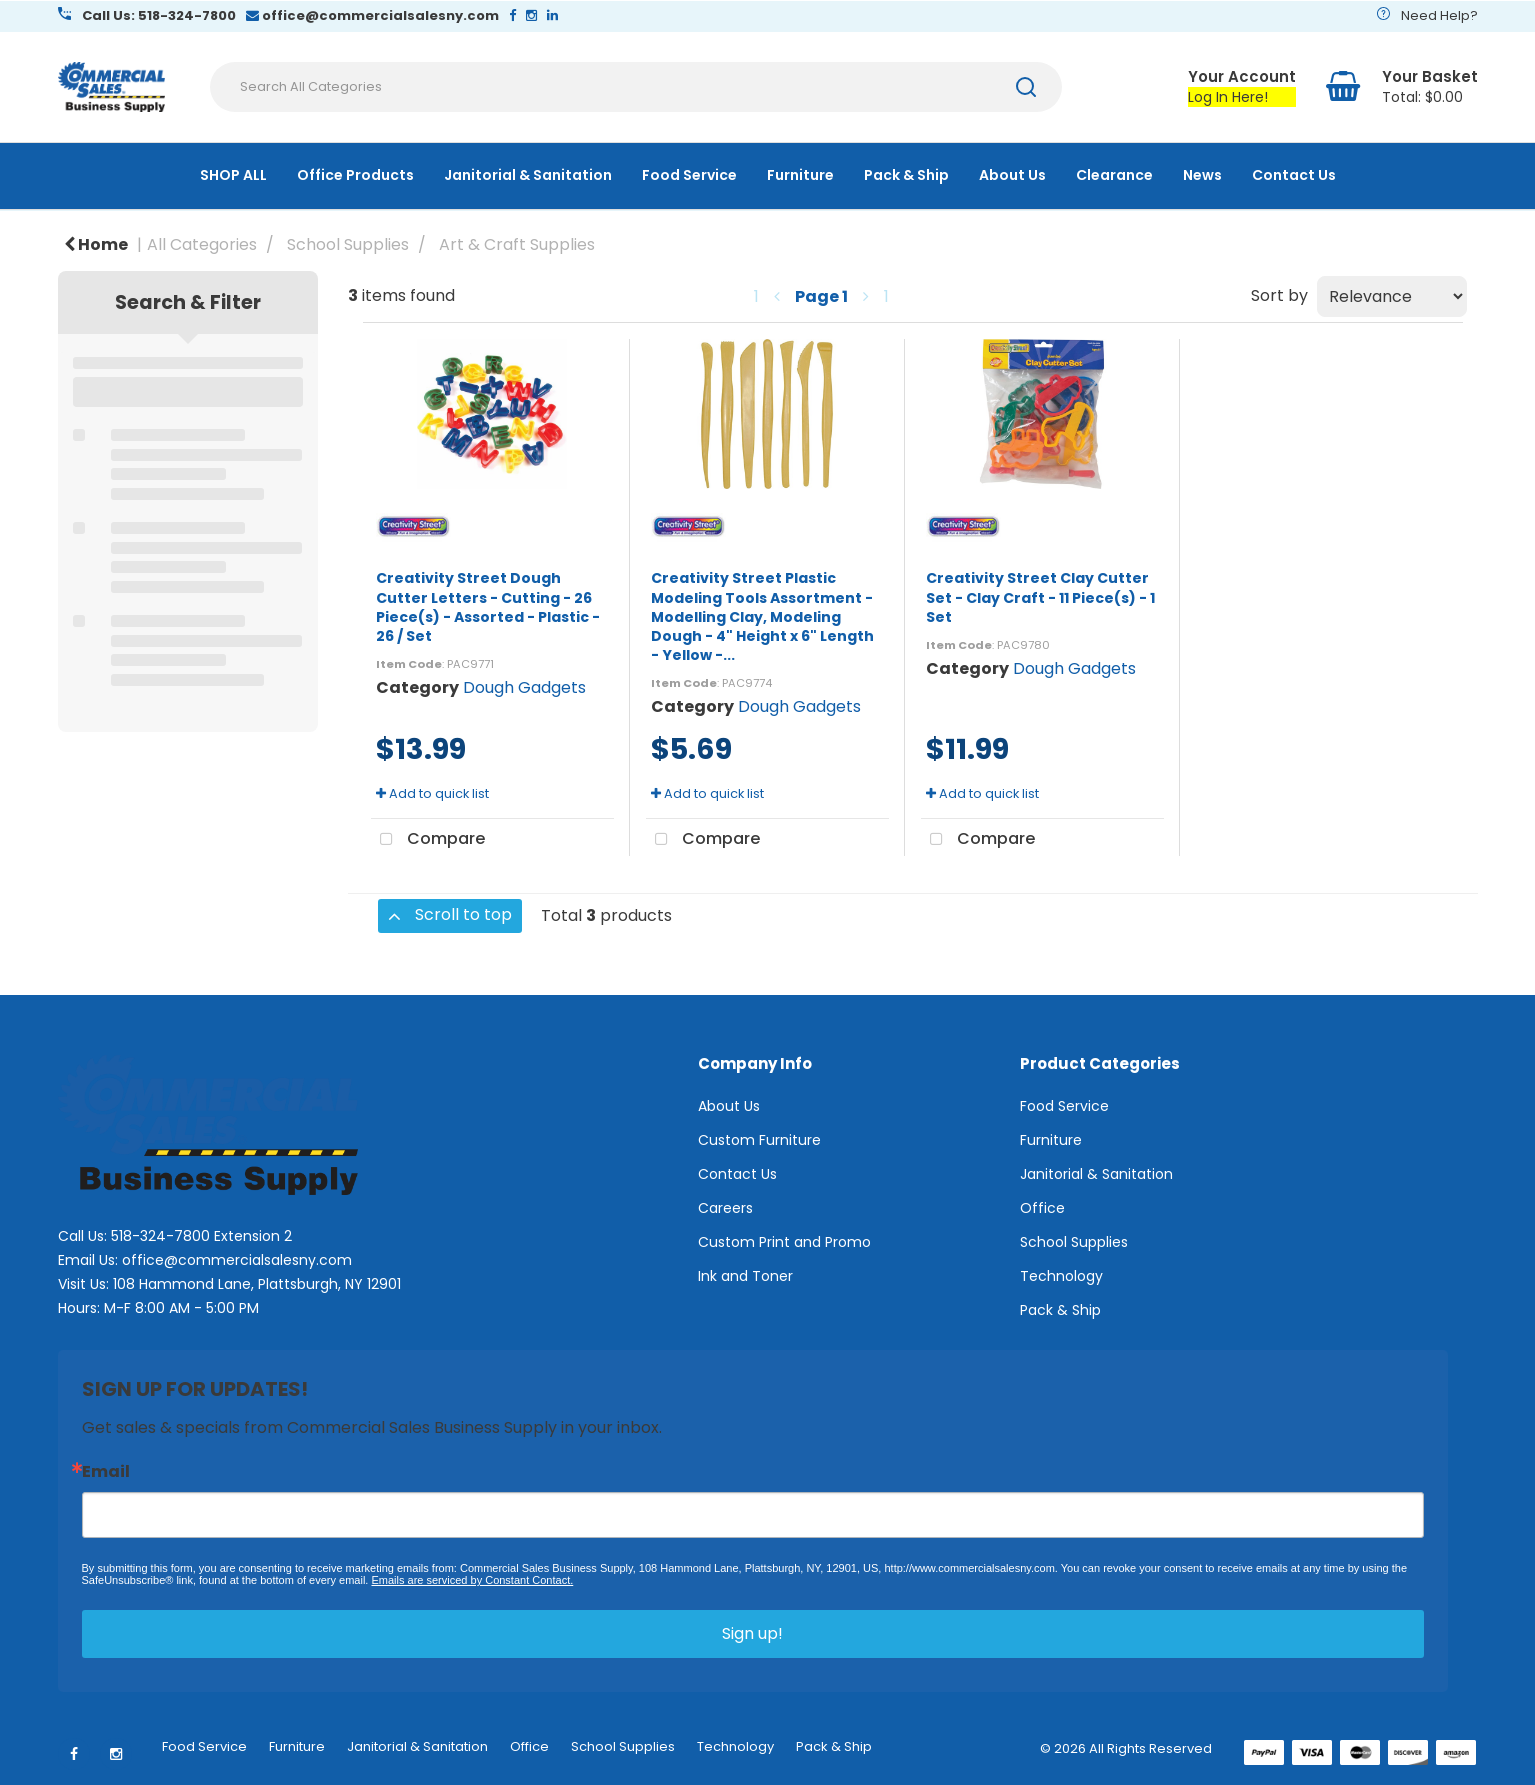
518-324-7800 (160, 1236)
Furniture (800, 175)
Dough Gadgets (524, 687)
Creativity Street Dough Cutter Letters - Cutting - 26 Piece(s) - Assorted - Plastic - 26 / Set (488, 607)
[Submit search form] (1026, 87)
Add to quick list (432, 793)
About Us (1012, 175)
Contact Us (1294, 175)
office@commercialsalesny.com (237, 1260)
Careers (725, 1208)
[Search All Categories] (636, 87)
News (1202, 175)
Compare (428, 840)
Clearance (1114, 175)
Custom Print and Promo (784, 1242)
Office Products (355, 175)
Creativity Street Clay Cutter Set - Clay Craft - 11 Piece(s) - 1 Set (1040, 597)
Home (96, 244)
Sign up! (752, 1633)
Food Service (689, 175)
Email (106, 1472)
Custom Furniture (759, 1140)
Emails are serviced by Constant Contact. (472, 1580)
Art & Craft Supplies (517, 244)
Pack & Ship (906, 175)
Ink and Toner (745, 1276)
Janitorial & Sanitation (528, 175)
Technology (1061, 1276)
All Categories (202, 244)
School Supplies (348, 244)
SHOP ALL (233, 175)
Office (1042, 1208)
